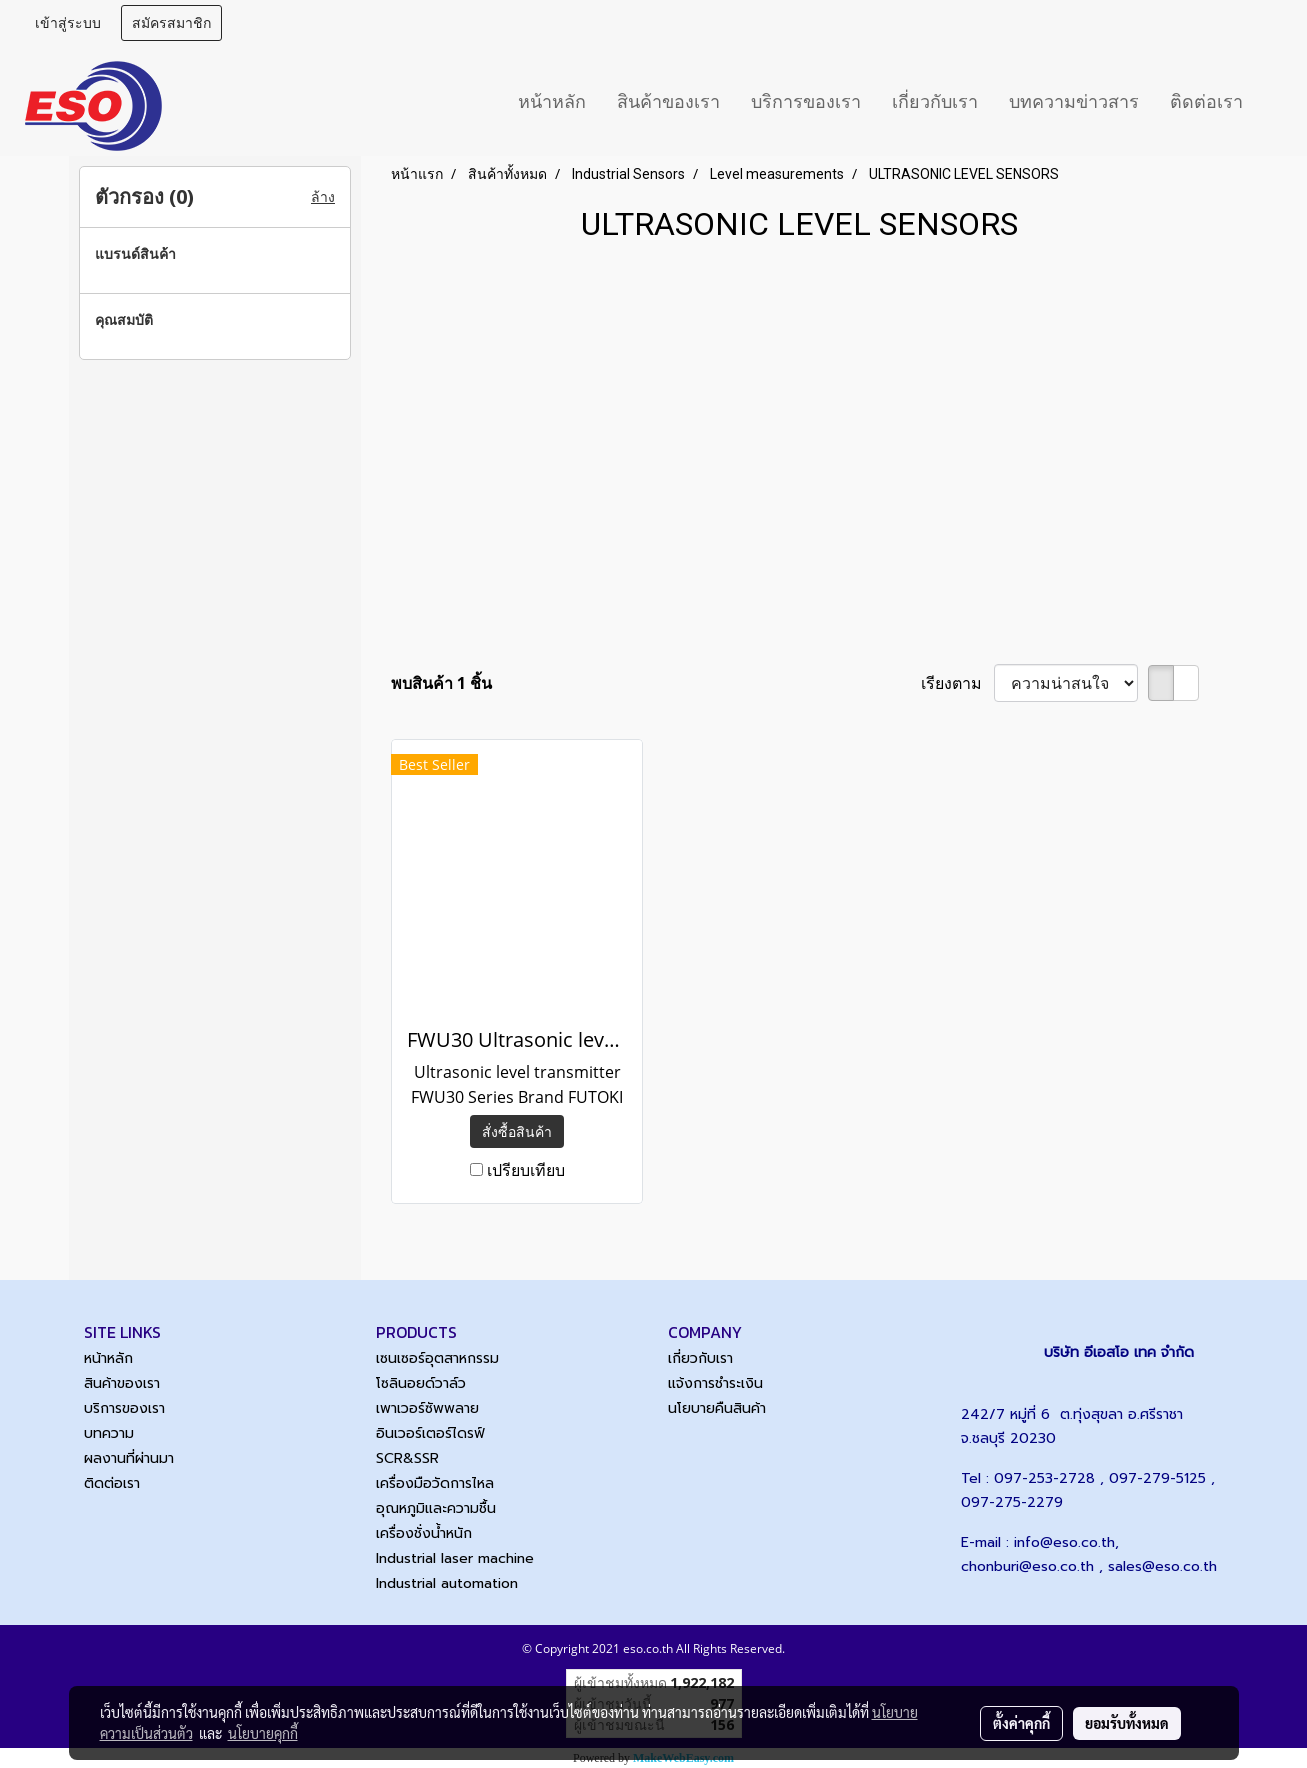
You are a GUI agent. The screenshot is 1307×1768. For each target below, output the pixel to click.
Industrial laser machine (455, 1558)
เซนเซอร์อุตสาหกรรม (437, 1358)
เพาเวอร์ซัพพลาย (427, 1408)
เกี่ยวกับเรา (935, 101)
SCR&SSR (407, 1458)
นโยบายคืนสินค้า (717, 1408)
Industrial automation (447, 1583)
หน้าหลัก (552, 101)
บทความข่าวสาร (1074, 101)
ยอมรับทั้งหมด (1127, 1723)
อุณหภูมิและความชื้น (436, 1508)
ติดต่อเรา (1206, 101)
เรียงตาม (957, 683)
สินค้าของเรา (668, 101)
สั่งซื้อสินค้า (517, 1131)
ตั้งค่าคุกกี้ (1021, 1723)
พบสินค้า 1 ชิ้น (441, 683)
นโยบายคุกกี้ (263, 1733)
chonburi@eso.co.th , (1034, 1566)
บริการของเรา (806, 101)
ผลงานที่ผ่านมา (129, 1458)
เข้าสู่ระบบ (68, 23)
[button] (1276, 101)
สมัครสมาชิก (171, 23)
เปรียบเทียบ (526, 1170)
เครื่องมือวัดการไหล (435, 1483)
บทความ (109, 1433)
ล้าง (323, 197)
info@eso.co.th (1064, 1542)
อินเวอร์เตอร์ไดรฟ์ (430, 1433)
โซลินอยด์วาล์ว (421, 1383)
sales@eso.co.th (1162, 1566)
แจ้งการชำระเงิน (715, 1383)
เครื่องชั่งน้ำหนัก (424, 1533)
